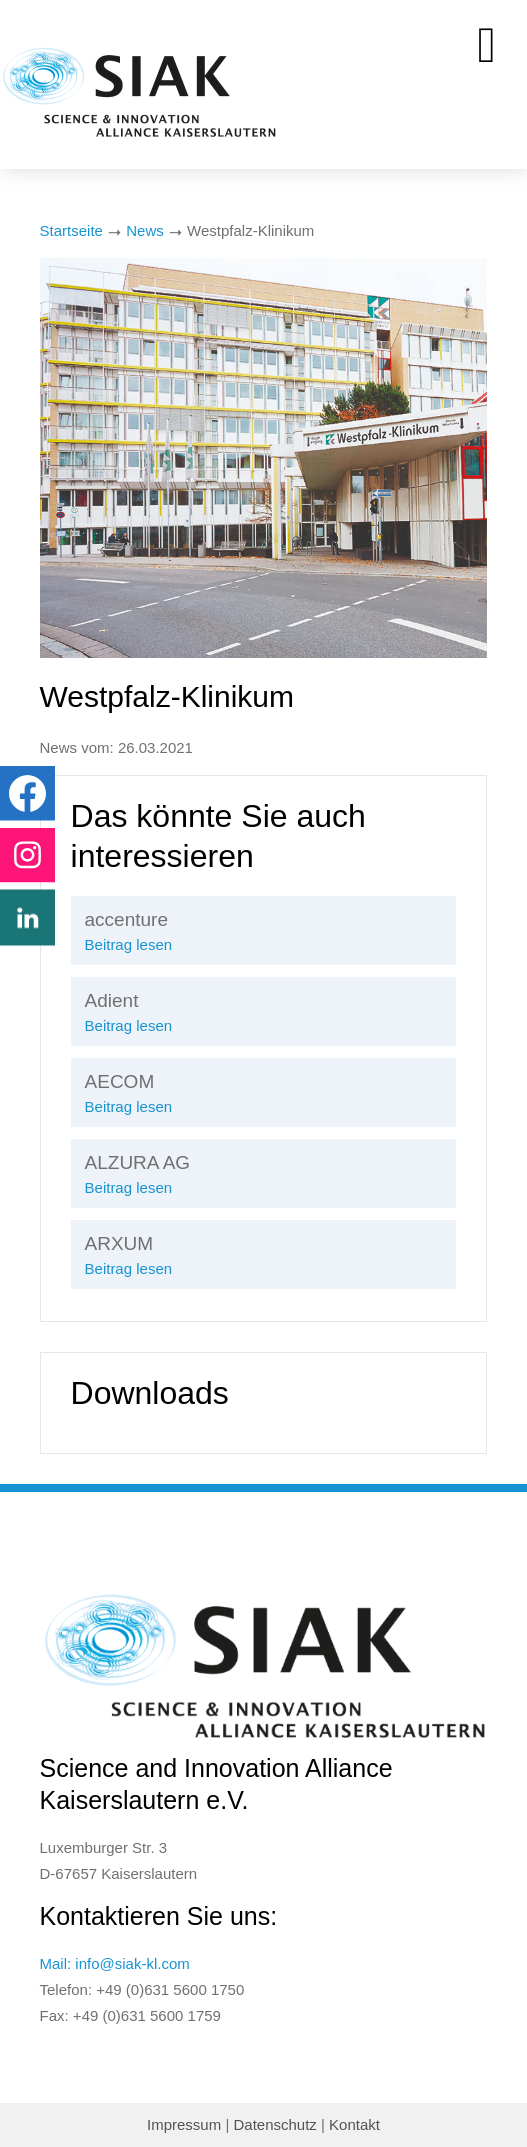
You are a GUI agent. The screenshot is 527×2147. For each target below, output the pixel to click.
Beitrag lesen (129, 944)
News (145, 230)
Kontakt (354, 2124)
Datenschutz (274, 2124)
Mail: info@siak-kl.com (115, 1963)
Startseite (71, 230)
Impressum (184, 2124)
